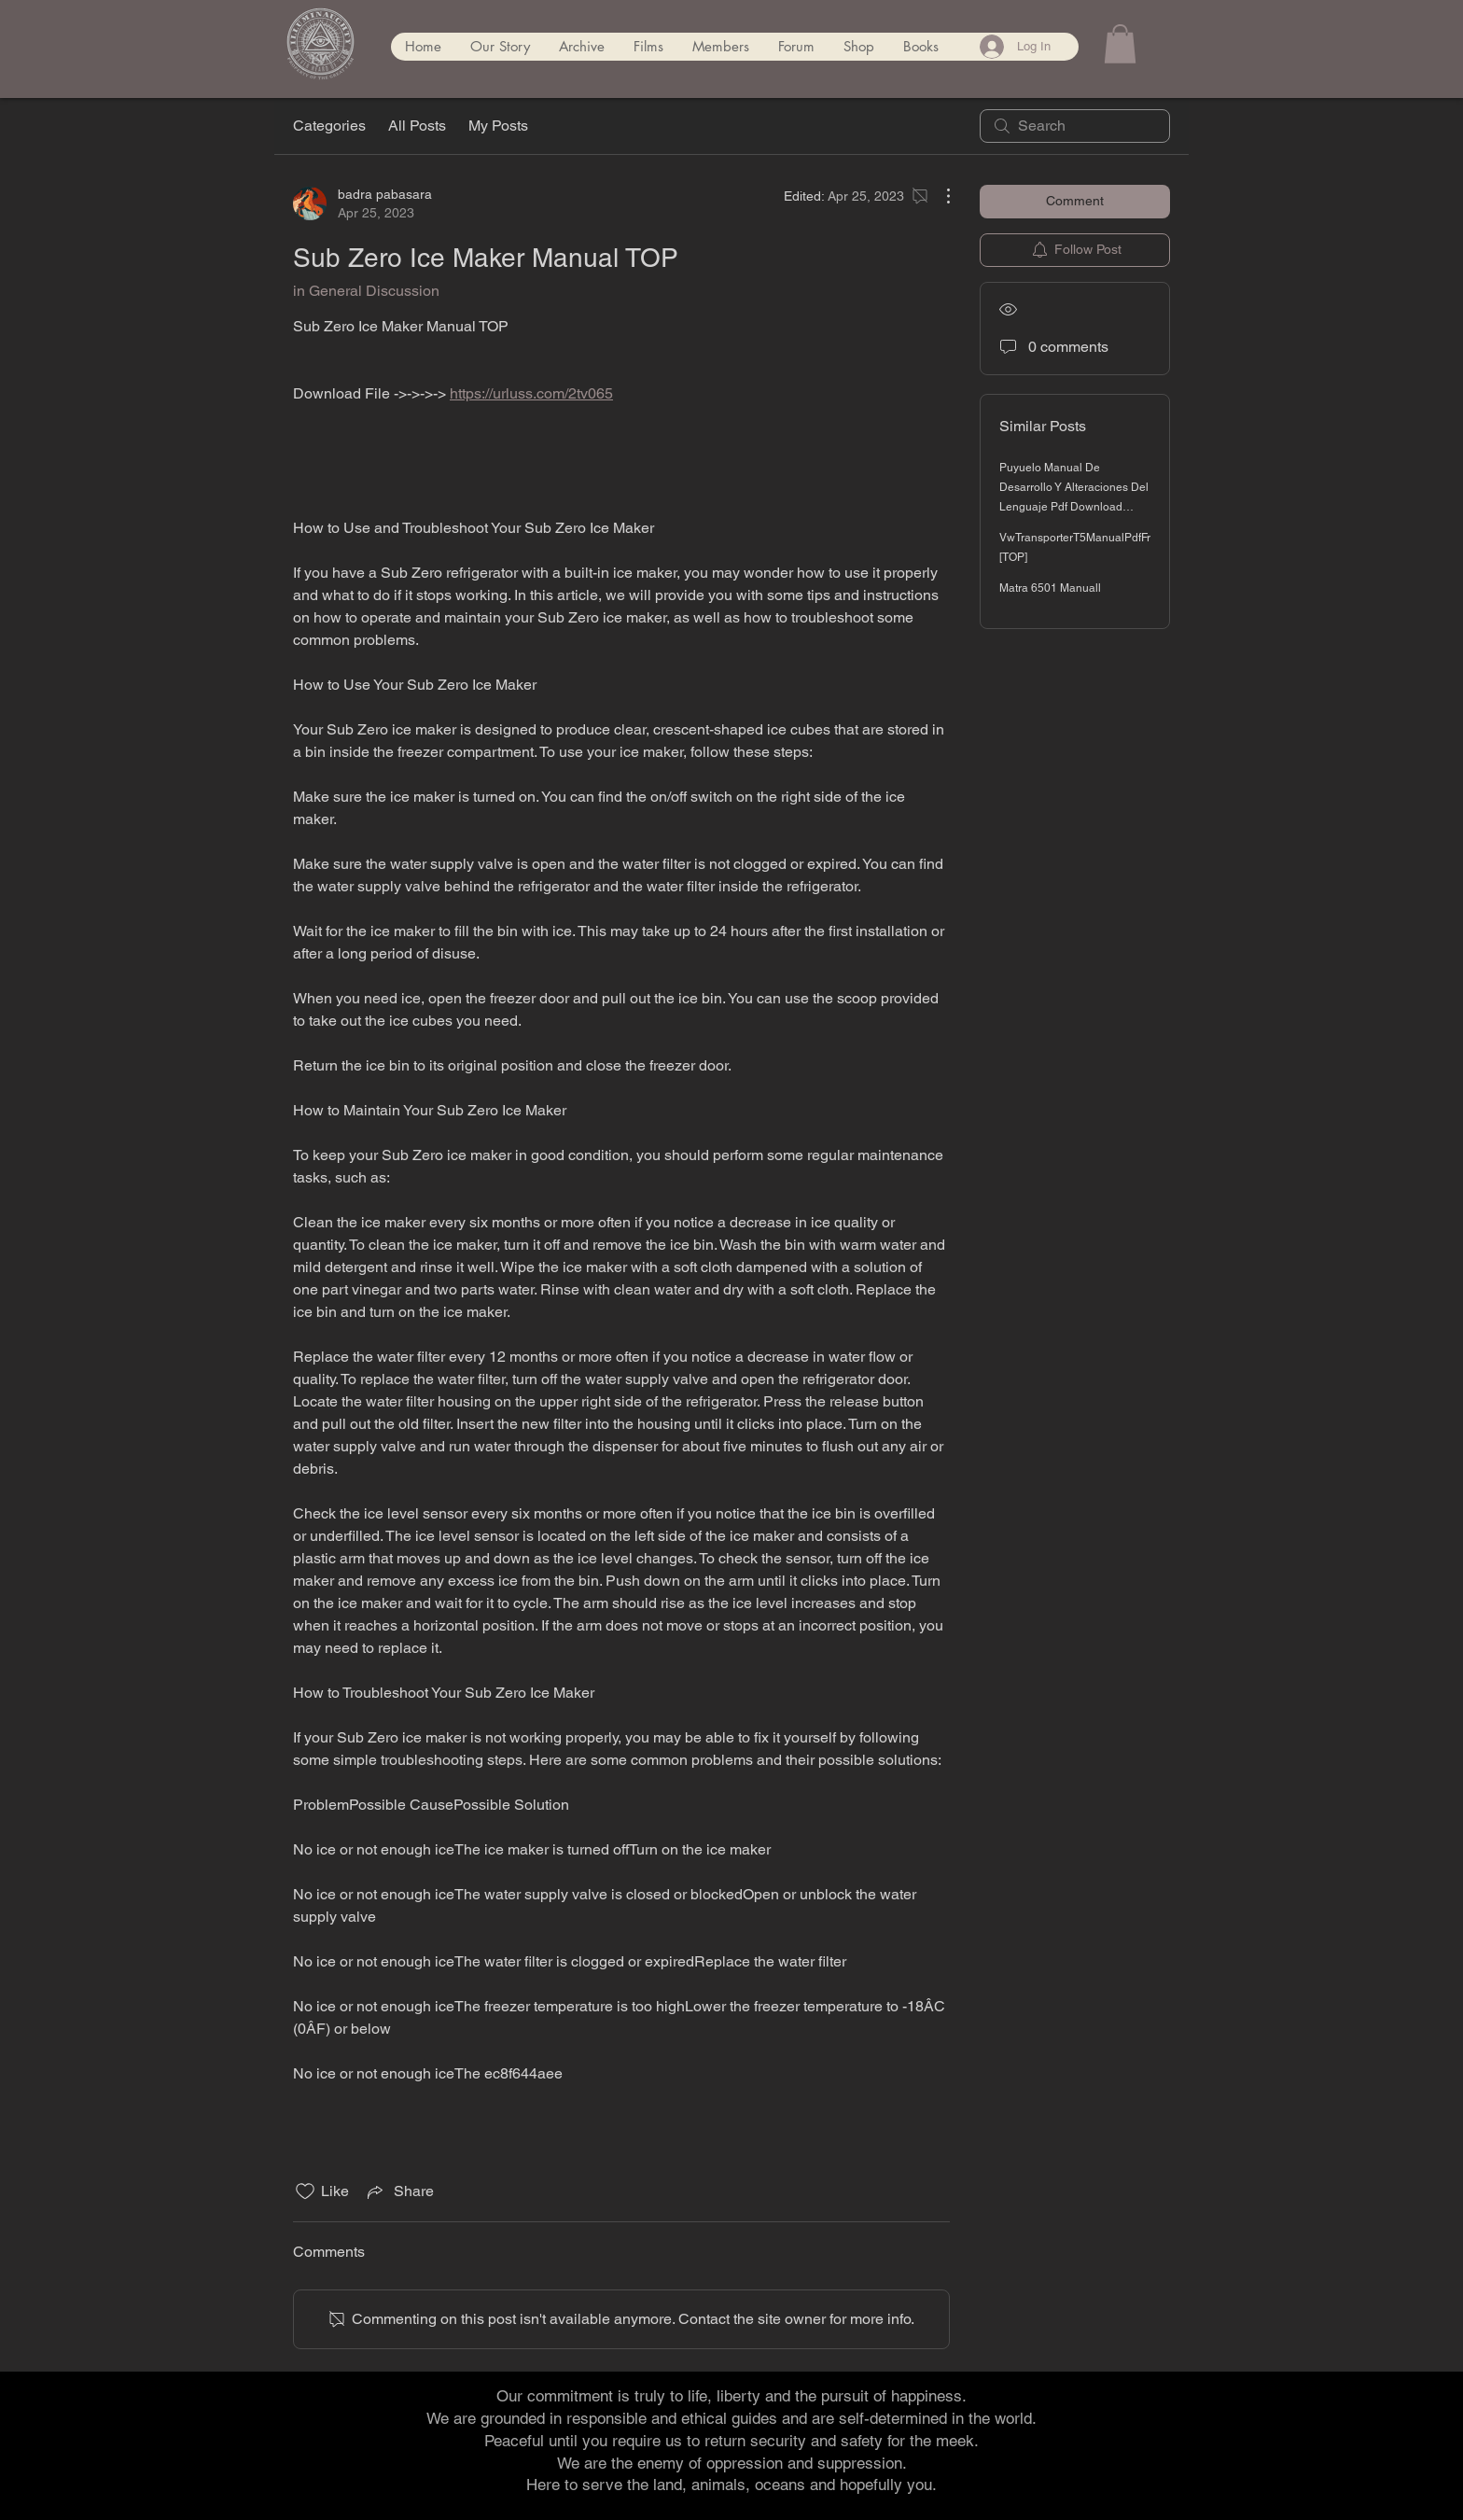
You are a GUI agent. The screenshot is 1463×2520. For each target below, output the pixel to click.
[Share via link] (399, 2191)
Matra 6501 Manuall (1050, 588)
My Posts (498, 125)
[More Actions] (938, 196)
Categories (329, 125)
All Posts (417, 125)
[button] (1120, 43)
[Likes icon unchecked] (305, 2191)
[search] (1075, 126)
